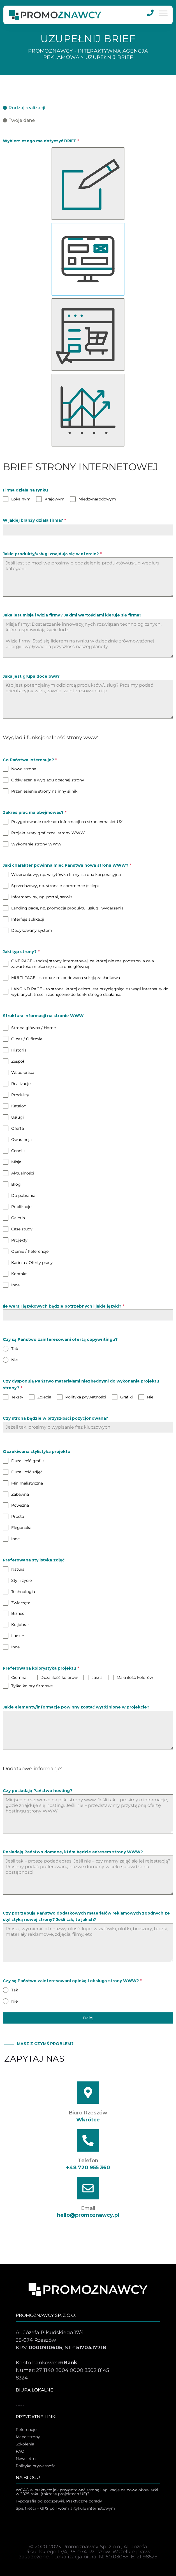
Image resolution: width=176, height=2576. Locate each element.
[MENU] (163, 13)
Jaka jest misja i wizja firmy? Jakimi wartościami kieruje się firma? (72, 615)
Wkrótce (88, 2120)
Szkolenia (25, 2444)
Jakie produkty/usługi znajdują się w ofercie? (52, 553)
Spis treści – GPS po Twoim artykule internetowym (65, 2508)
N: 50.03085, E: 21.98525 (128, 2557)
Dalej (88, 2017)
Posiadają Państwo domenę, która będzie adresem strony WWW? (73, 1851)
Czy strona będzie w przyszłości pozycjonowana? (55, 1418)
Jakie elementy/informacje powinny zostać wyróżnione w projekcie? (76, 1707)
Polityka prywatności (36, 2466)
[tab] (24, 108)
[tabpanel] (88, 1066)
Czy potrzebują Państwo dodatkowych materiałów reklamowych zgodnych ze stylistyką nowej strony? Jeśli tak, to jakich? (86, 1916)
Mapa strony (28, 2437)
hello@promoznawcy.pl (88, 2215)
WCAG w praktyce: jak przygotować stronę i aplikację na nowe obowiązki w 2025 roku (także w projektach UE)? (87, 2492)
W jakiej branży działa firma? (34, 520)
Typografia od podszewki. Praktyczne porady (59, 2501)
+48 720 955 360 (88, 2167)
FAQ (20, 2451)
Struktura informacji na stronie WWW (43, 1015)
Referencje (26, 2430)
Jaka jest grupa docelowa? (31, 676)
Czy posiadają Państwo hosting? (37, 1790)
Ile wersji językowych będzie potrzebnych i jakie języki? (63, 1306)
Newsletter (26, 2459)
